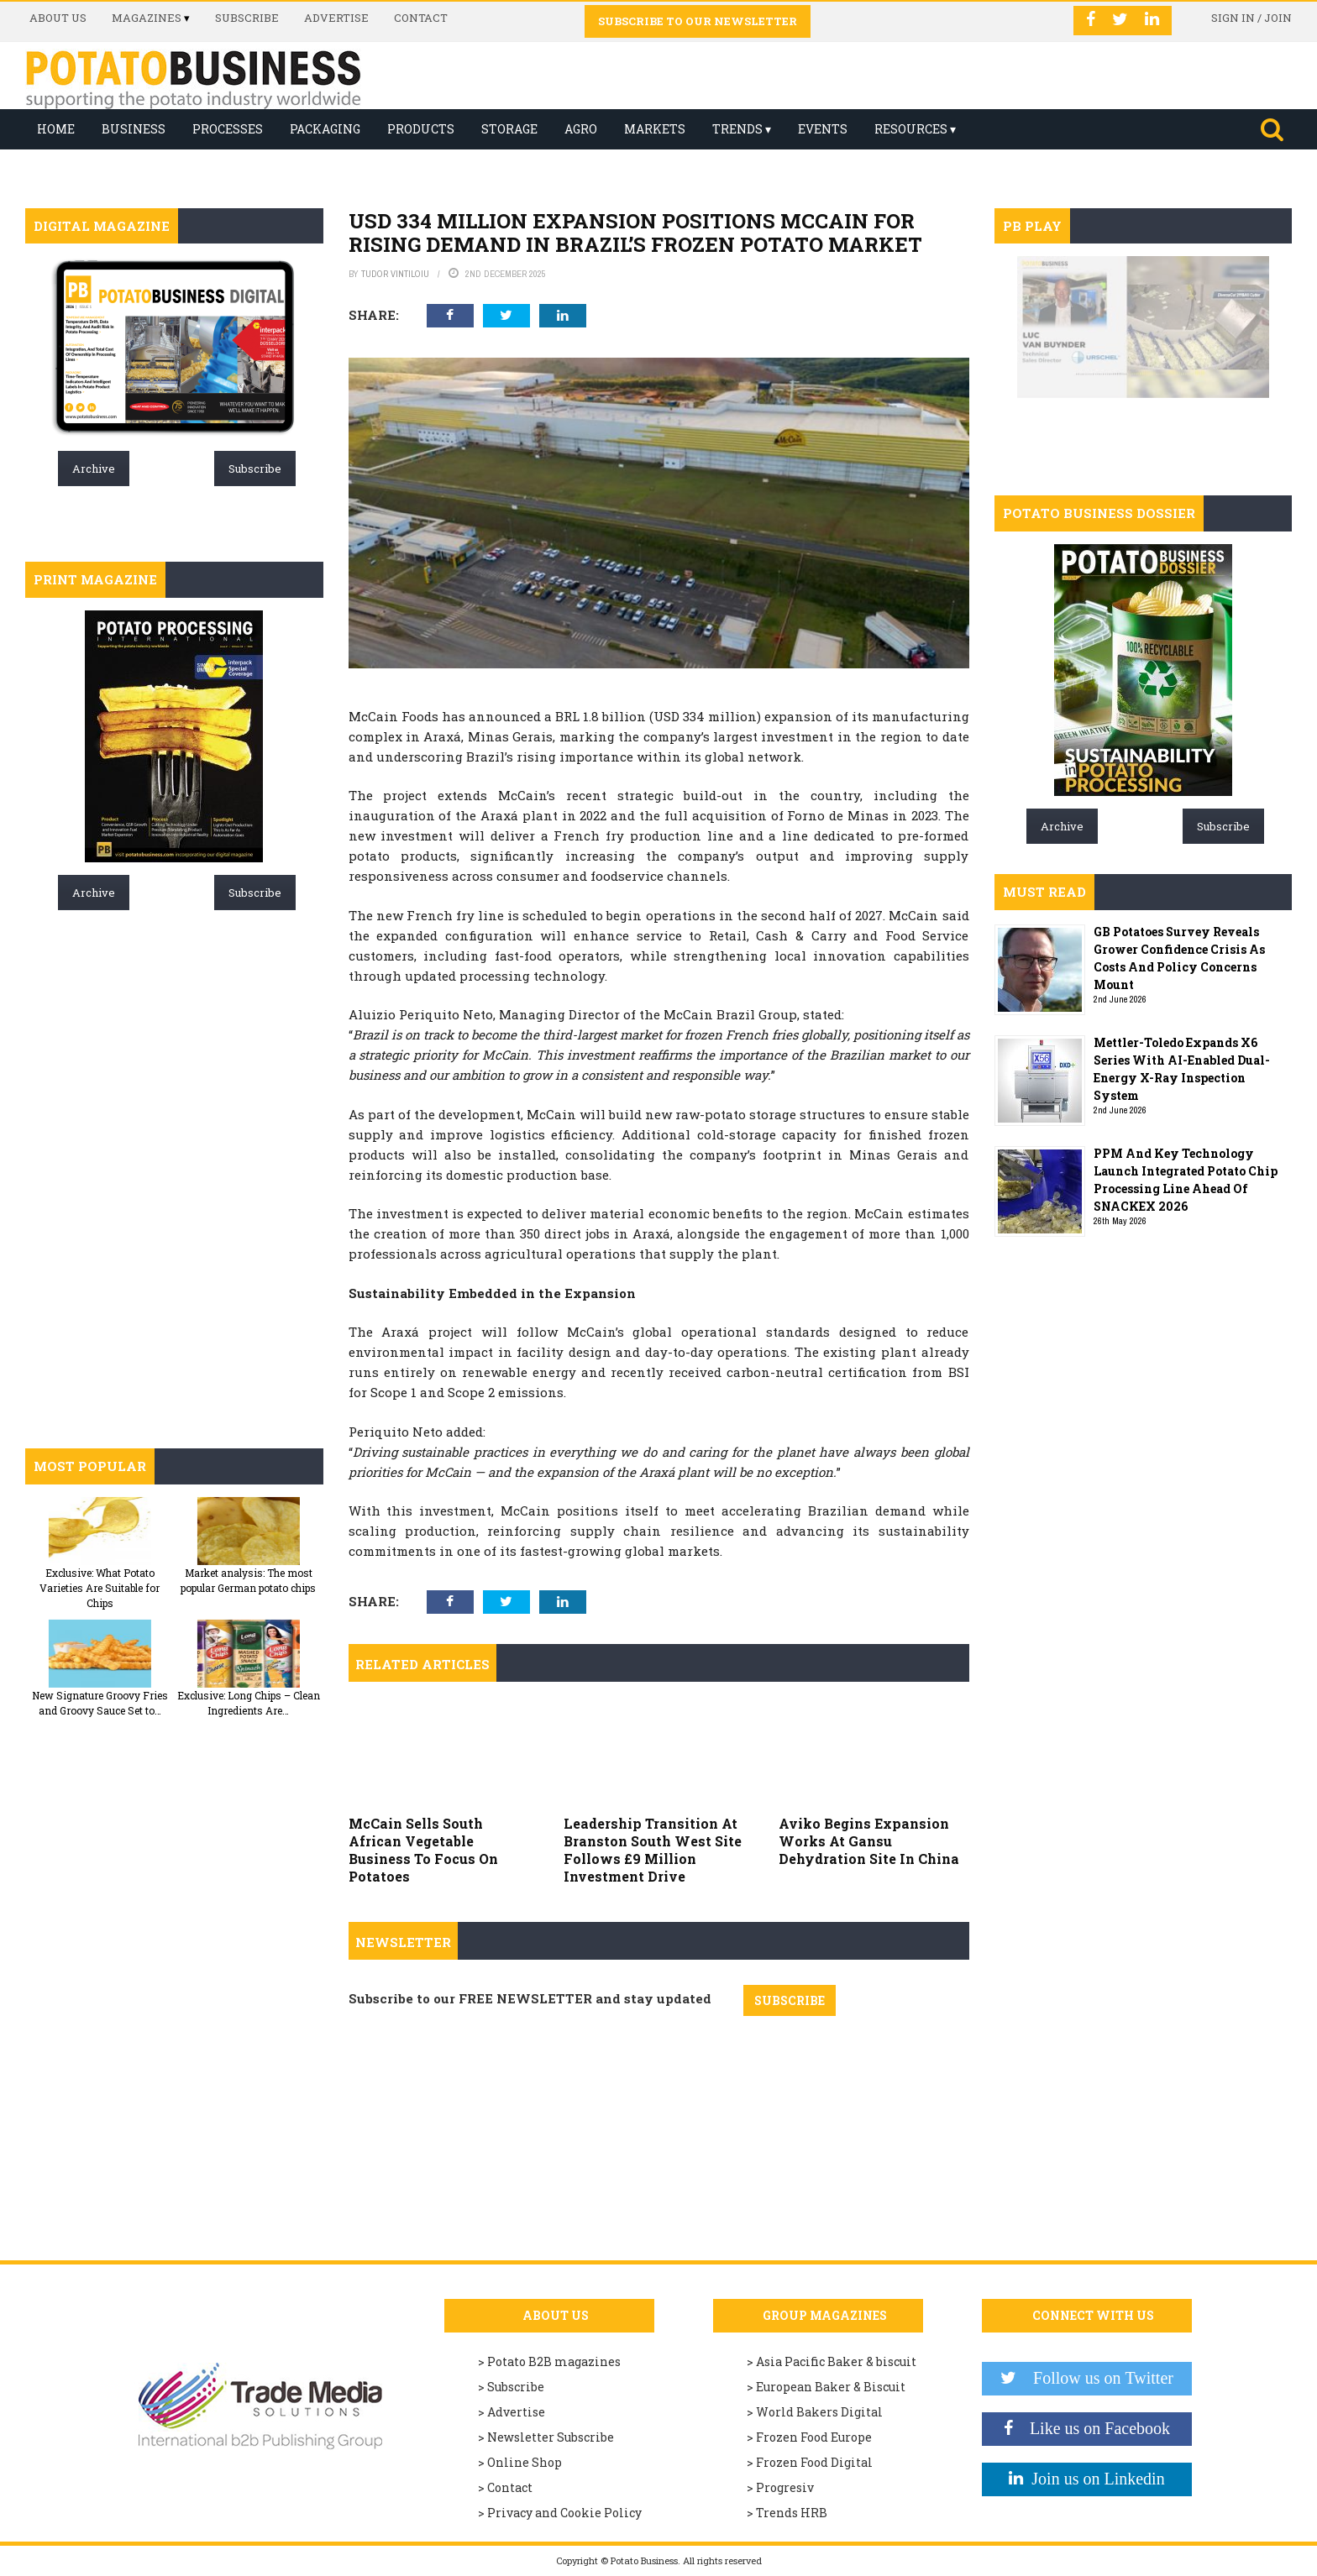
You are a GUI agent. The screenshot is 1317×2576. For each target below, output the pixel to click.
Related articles (422, 1664)
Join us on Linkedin (1093, 2478)
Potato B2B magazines (554, 2361)
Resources (910, 129)
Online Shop (524, 2462)
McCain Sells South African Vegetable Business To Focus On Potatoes (423, 1849)
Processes (227, 129)
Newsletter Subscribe (550, 2437)
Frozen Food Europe (814, 2437)
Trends (737, 129)
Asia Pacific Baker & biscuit (836, 2361)
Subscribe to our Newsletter (697, 21)
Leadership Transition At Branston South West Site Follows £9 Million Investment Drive (653, 1849)
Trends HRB (791, 2513)
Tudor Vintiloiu (395, 274)
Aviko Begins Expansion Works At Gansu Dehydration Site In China (869, 1840)
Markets (654, 129)
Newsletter (403, 1942)
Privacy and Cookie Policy (564, 2513)
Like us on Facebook (1091, 2428)
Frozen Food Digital (814, 2462)
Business (133, 129)
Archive (93, 468)
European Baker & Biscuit (830, 2387)
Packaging (325, 129)
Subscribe (247, 17)
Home (56, 129)
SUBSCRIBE (789, 2000)
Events (822, 129)
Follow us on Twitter (1094, 2377)
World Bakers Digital (819, 2412)
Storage (509, 129)
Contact (421, 17)
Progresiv (785, 2487)
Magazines (146, 17)
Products (420, 129)
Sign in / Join (1251, 17)
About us (58, 17)
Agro (580, 129)
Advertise (336, 17)
